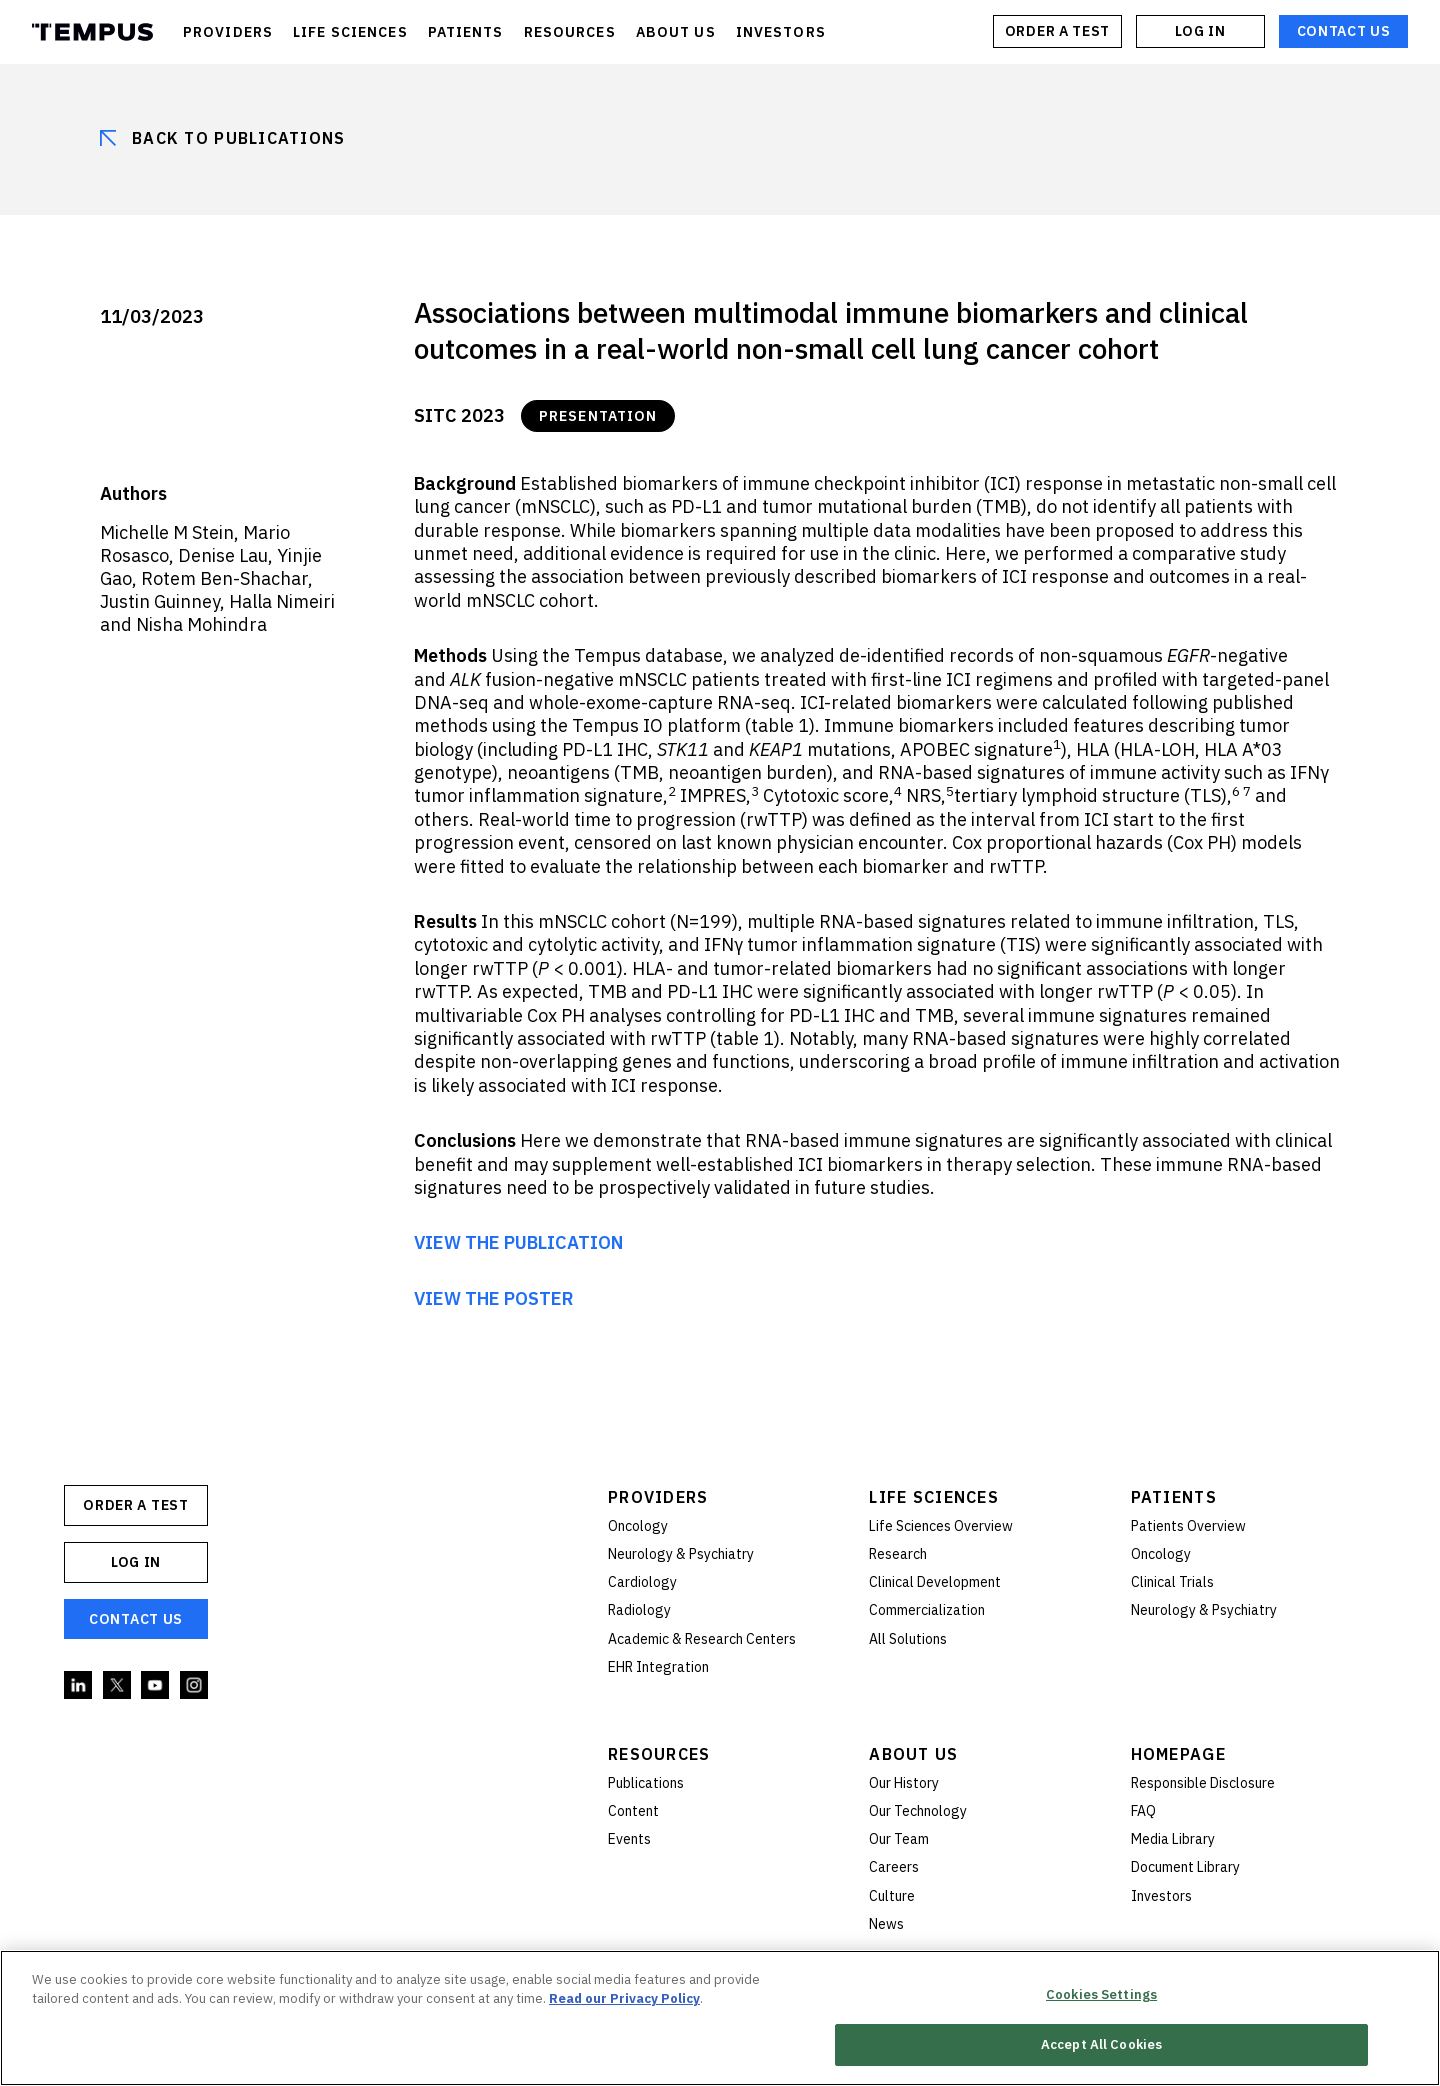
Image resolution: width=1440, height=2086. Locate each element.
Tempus (92, 32)
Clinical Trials (1172, 1582)
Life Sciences (934, 1497)
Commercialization (927, 1610)
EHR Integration (658, 1667)
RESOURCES (570, 32)
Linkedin (79, 1686)
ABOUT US (676, 32)
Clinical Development (935, 1582)
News (886, 1924)
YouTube (156, 1686)
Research (898, 1554)
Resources (659, 1754)
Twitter (118, 1686)
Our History (904, 1783)
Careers (894, 1867)
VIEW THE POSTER (494, 1298)
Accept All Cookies (1101, 2047)
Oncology (638, 1526)
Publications (646, 1783)
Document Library (1185, 1867)
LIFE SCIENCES (350, 32)
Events (629, 1839)
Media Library (1173, 1839)
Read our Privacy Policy (624, 2001)
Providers (658, 1497)
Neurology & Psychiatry (681, 1554)
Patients (1174, 1497)
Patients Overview (1188, 1526)
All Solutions (908, 1639)
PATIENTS (466, 32)
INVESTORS (781, 32)
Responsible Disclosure (1203, 1783)
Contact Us (1344, 31)
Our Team (899, 1839)
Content (633, 1811)
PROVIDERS (228, 32)
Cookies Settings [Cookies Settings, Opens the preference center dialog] (1101, 1996)
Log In (1200, 31)
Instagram (195, 1686)
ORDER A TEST (1057, 31)
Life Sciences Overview (941, 1526)
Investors (1161, 1896)
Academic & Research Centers (702, 1639)
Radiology (639, 1610)
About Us (913, 1754)
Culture (892, 1896)
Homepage (1178, 1754)
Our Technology (918, 1811)
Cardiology (642, 1582)
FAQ (1143, 1811)
